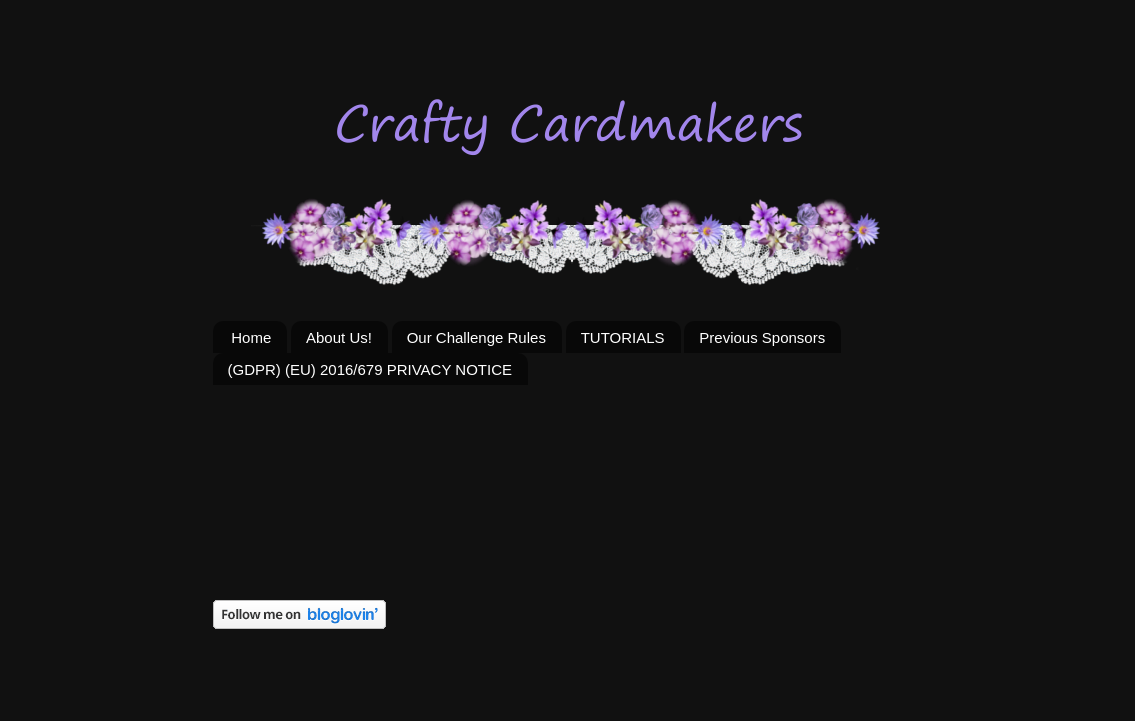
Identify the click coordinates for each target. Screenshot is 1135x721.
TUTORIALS (623, 337)
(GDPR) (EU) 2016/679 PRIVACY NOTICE (370, 369)
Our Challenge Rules (476, 337)
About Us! (339, 337)
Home (251, 337)
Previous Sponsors (762, 337)
